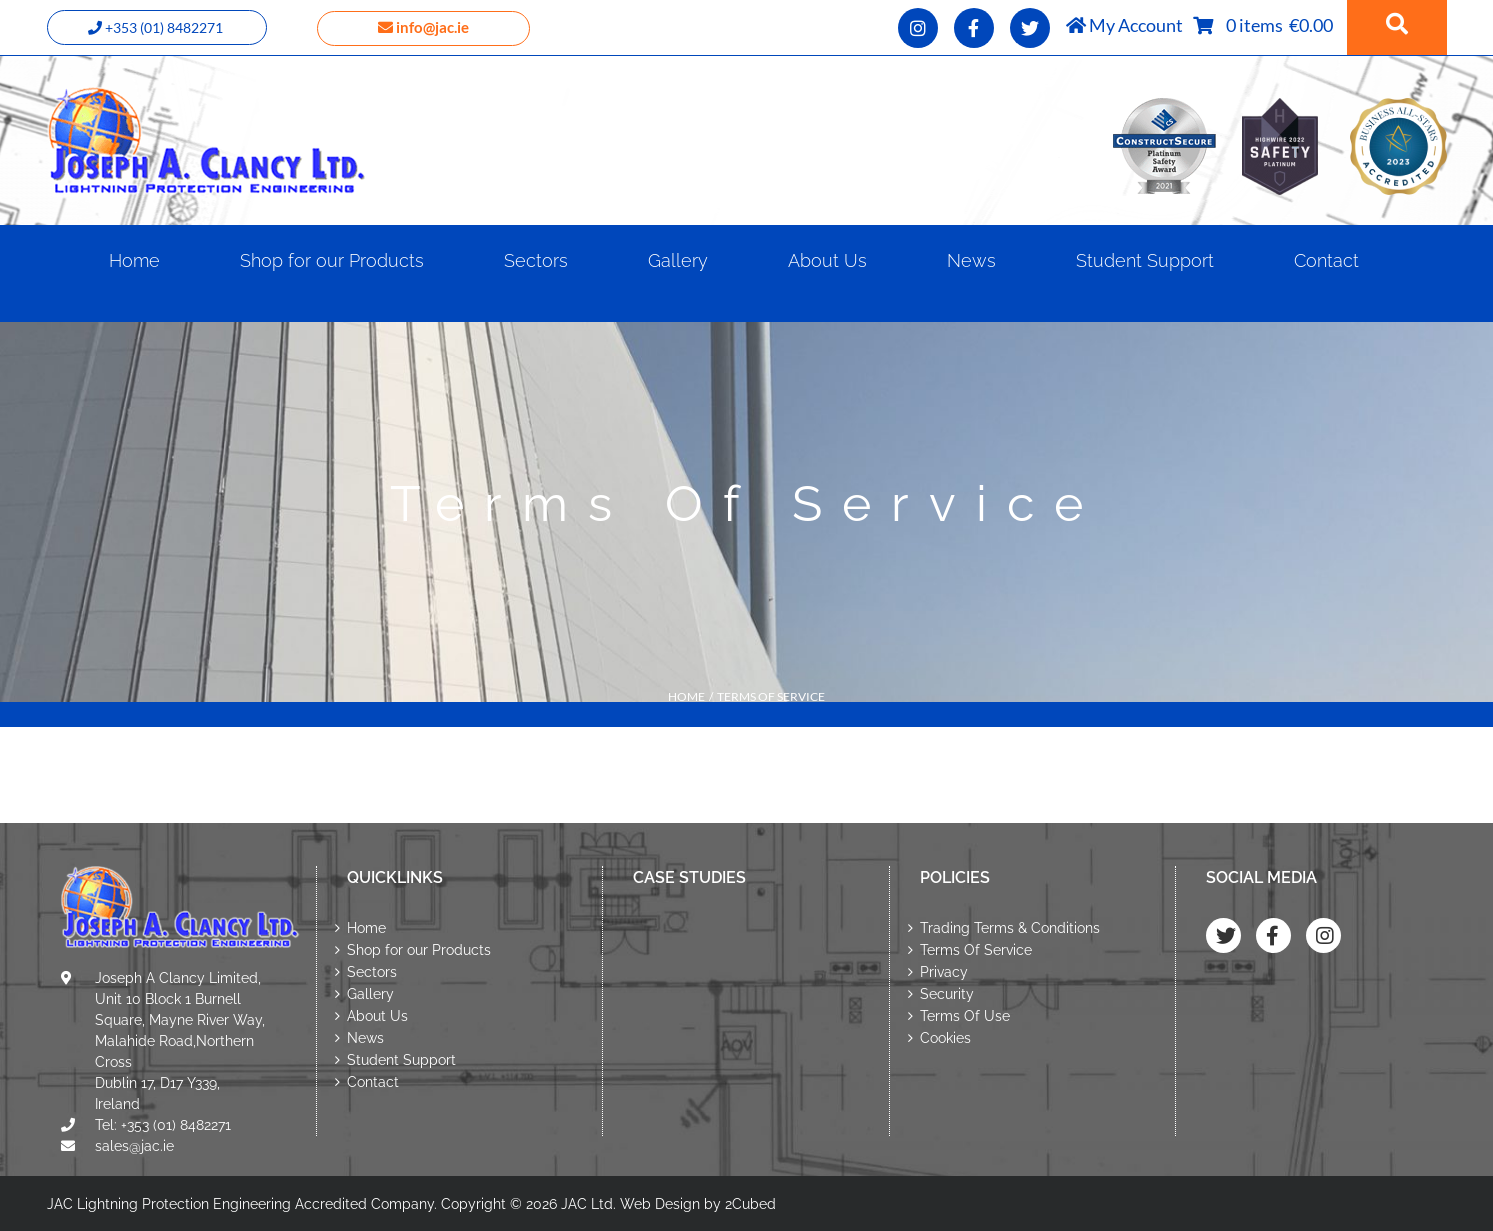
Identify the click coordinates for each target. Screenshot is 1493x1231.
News (365, 1038)
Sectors (372, 972)
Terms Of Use (965, 1016)
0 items (1258, 25)
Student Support (401, 1060)
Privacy (944, 972)
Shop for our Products (419, 950)
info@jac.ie (423, 27)
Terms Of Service (976, 950)
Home (366, 928)
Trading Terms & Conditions (1010, 928)
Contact (373, 1082)
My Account (1124, 25)
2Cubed (750, 1204)
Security (947, 994)
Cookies (945, 1038)
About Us (377, 1016)
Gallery (370, 994)
